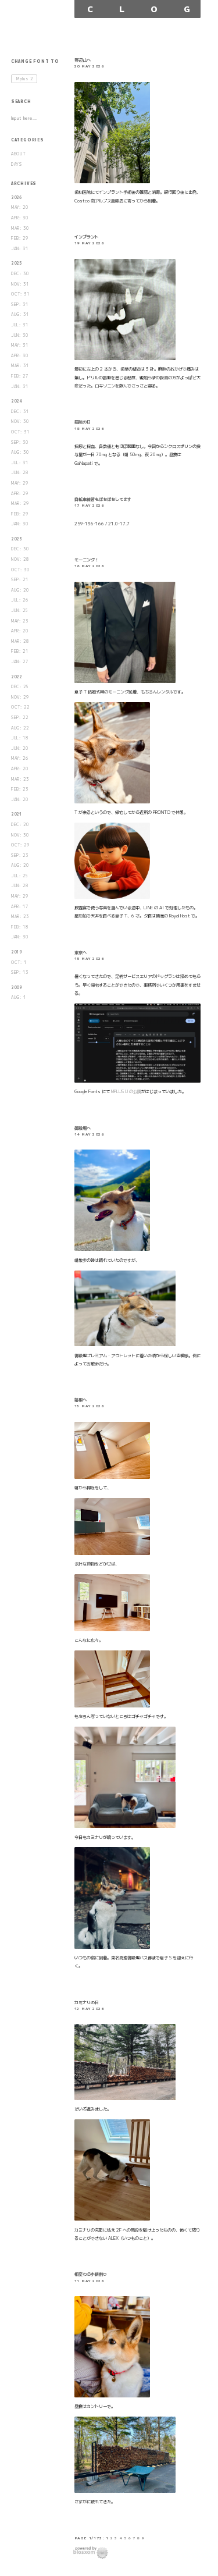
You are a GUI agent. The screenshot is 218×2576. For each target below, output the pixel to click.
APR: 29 (19, 493)
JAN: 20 (19, 799)
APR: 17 (19, 906)
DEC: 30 (20, 273)
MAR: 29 (20, 503)
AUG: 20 (20, 590)
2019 (16, 952)
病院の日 (82, 422)
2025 (16, 263)
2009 (16, 987)
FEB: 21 (19, 651)
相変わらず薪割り (90, 2274)
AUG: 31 (20, 314)
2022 (16, 676)
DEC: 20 (20, 824)
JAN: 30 (19, 523)
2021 (16, 814)
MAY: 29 (19, 483)
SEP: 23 (19, 855)
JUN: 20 (19, 748)
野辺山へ (82, 60)
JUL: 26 (19, 600)
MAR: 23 (20, 779)
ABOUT (18, 153)
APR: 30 (19, 217)
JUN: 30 (19, 335)
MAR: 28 (20, 641)
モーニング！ (86, 560)
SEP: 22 (19, 717)
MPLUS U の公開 (126, 1091)
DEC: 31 (20, 411)
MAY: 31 (19, 345)
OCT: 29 (20, 845)
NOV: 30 (20, 421)
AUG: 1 (18, 997)
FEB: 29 (19, 238)
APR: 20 (19, 631)
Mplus (24, 78)
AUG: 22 (20, 728)
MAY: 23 (19, 621)
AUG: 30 (20, 452)
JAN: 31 (19, 248)
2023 (16, 539)
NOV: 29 (20, 697)
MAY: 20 (19, 207)
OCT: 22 (20, 707)
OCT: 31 (20, 294)
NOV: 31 (20, 284)
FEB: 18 (19, 927)
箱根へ (80, 1400)
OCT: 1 (19, 962)
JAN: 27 (19, 661)
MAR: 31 (20, 365)
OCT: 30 (20, 569)
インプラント (86, 237)
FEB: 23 (19, 789)
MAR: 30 (20, 228)
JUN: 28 (19, 472)
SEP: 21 (19, 579)
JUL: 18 (19, 738)
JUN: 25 (19, 610)
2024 (16, 401)
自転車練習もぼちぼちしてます (102, 499)
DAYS (16, 164)
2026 (16, 197)
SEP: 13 (19, 972)
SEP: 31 (19, 304)
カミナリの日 (86, 2002)
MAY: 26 (19, 758)
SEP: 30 (19, 442)
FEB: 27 (19, 376)
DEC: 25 (20, 686)
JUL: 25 (19, 875)
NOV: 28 (20, 559)
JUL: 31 (19, 325)
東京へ (80, 952)
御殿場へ (82, 1128)
